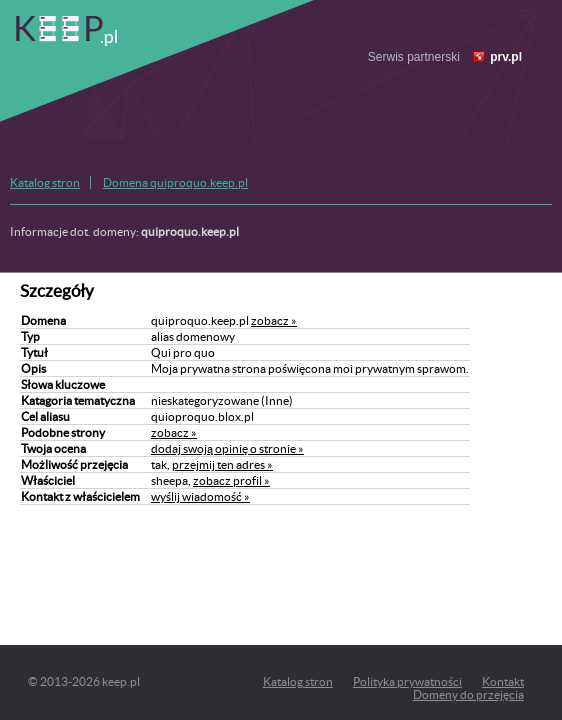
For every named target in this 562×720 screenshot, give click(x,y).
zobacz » (274, 320)
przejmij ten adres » (222, 464)
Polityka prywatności (407, 681)
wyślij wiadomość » (200, 496)
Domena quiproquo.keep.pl (175, 182)
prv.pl (506, 57)
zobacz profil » (231, 480)
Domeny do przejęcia (468, 694)
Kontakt (503, 681)
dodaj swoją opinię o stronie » (227, 448)
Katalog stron (45, 182)
